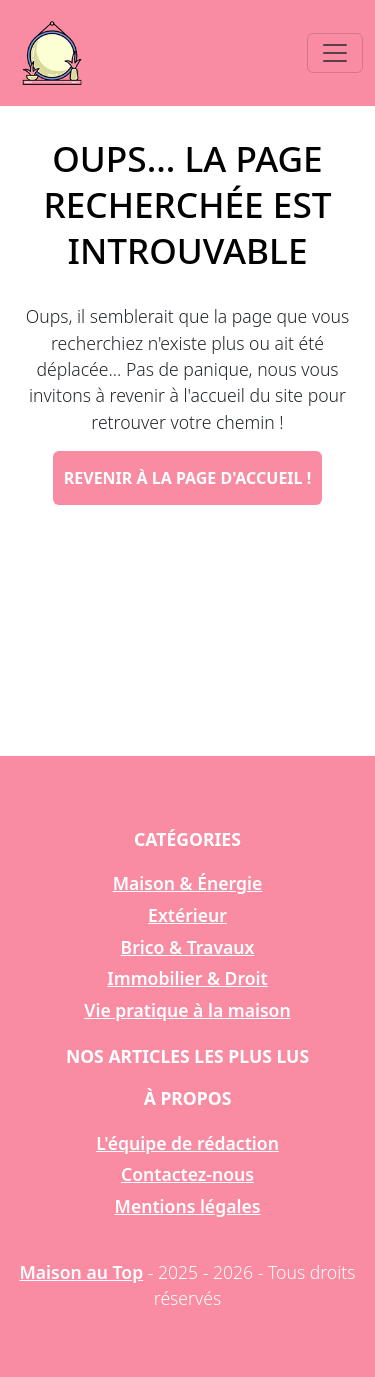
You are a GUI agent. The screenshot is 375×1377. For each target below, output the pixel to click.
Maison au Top (81, 1272)
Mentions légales (188, 1206)
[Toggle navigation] (335, 53)
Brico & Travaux (188, 947)
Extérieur (187, 915)
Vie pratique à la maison (187, 1010)
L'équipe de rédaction (187, 1143)
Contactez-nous (187, 1174)
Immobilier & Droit (187, 978)
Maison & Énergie (188, 883)
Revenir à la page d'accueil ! (187, 478)
